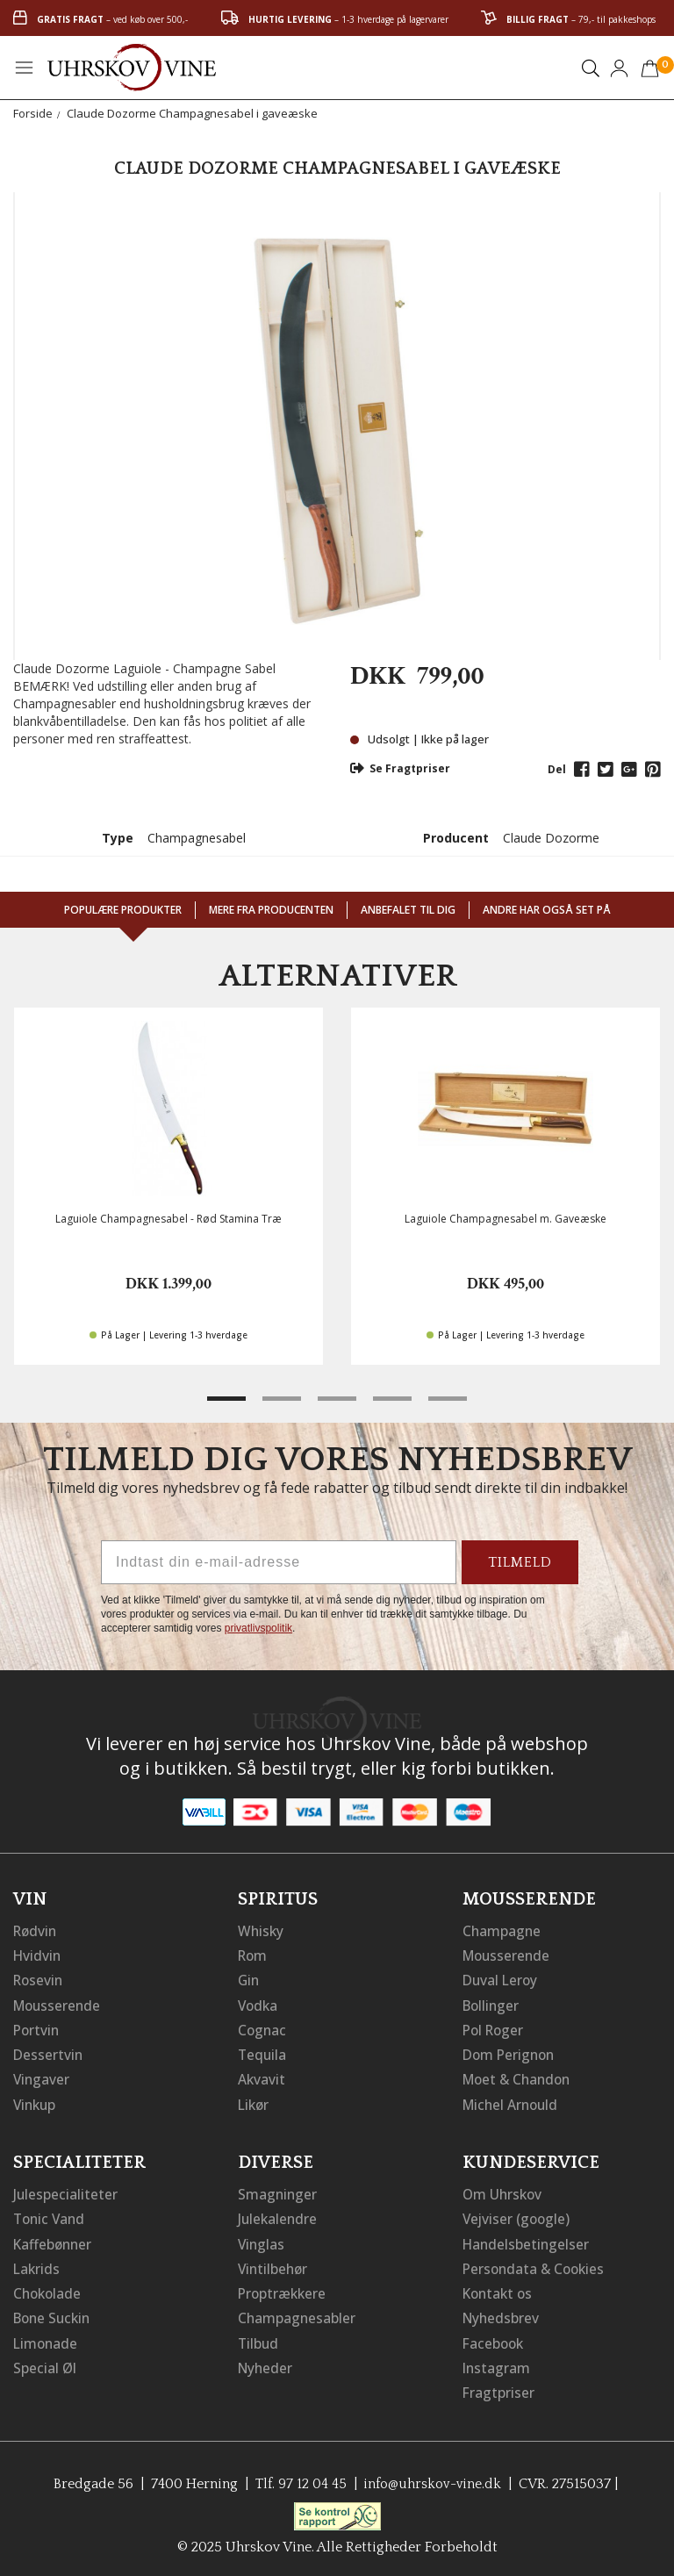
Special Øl (45, 2363)
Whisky (261, 1930)
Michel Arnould (512, 2102)
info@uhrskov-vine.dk (433, 2478)
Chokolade (48, 2290)
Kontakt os (499, 2290)
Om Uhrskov (503, 2191)
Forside (33, 113)
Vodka (259, 2003)
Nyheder (266, 2363)
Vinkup (36, 2102)
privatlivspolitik (258, 1628)
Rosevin (39, 1979)
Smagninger (278, 2191)
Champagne (502, 1930)
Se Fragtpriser (400, 768)
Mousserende (58, 2003)
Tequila (263, 2053)
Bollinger (492, 2003)
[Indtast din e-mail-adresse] (278, 1562)
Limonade (46, 2339)
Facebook (494, 2339)
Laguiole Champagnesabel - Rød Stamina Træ (168, 1218)
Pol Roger (494, 2028)
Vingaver (42, 2077)
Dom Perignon (510, 2053)
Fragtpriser (498, 2388)
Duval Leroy (501, 1979)
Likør (254, 2102)
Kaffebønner (54, 2240)
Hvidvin (38, 1954)
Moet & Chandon (519, 2077)
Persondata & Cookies (536, 2265)
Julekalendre (278, 2216)
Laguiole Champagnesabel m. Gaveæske (505, 1218)
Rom (253, 1954)
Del (557, 769)
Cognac (263, 2028)
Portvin (37, 2028)
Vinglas (262, 2240)
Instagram (497, 2363)
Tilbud (259, 2339)
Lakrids (37, 2265)
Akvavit (262, 2077)
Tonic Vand (51, 2216)
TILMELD (520, 1562)
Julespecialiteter (65, 2191)
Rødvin (36, 1930)
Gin (249, 1979)
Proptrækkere (283, 2290)
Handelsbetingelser (527, 2240)
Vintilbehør (274, 2265)
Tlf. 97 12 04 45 (298, 2478)
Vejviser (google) (517, 2216)
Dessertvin (48, 2053)
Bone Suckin (54, 2314)
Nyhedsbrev (501, 2314)
